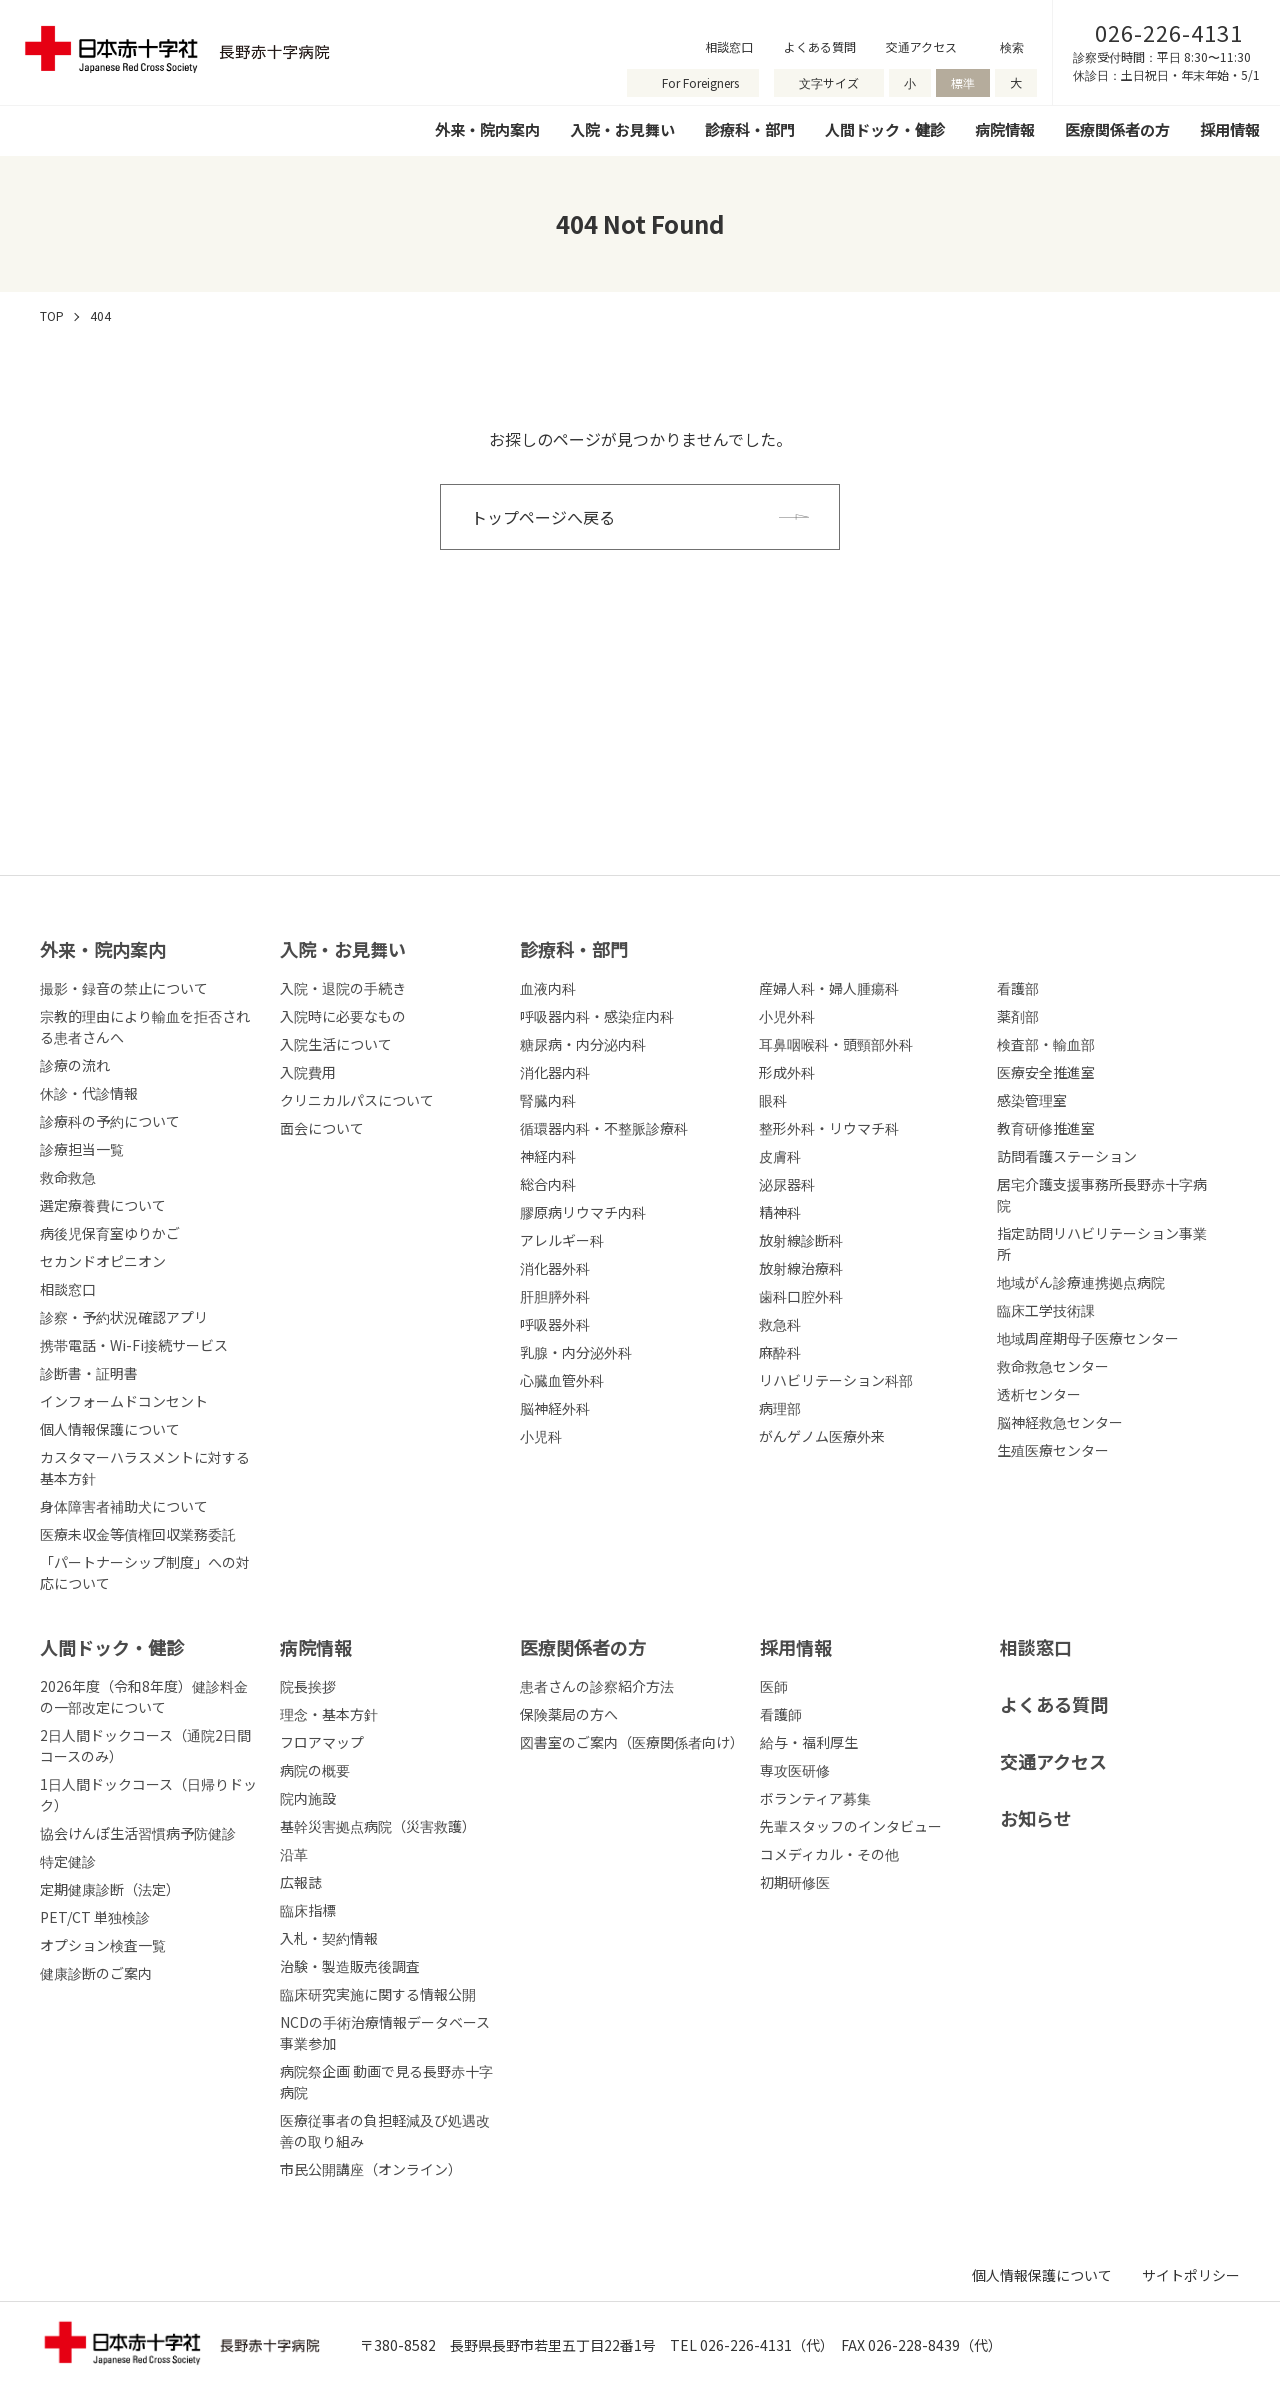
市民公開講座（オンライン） (371, 2169)
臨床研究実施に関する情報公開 (378, 1994)
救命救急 (68, 1177)
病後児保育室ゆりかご (110, 1233)
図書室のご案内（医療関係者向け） (632, 1742)
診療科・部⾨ (574, 949)
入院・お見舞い (622, 129)
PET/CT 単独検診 (95, 1917)
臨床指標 (308, 1910)
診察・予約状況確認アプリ (124, 1317)
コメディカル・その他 (829, 1854)
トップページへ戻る (543, 517)
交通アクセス (921, 46)
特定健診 (68, 1861)
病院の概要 (315, 1770)
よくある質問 (820, 46)
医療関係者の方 (1117, 129)
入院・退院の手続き (343, 988)
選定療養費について (103, 1205)
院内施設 (308, 1798)
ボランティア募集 (815, 1798)
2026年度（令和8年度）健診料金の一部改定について (144, 1696)
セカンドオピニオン (103, 1261)
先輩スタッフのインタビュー (851, 1826)
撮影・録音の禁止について (124, 988)
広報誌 (301, 1882)
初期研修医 (795, 1882)
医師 (774, 1686)
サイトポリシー (1191, 2275)
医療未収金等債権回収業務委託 (138, 1534)
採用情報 (1230, 129)
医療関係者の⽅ (583, 1647)
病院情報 (1005, 129)
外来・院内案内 (487, 129)
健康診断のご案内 (96, 1973)
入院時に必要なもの (343, 1016)
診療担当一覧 (82, 1149)
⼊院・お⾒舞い (343, 949)
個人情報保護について (110, 1429)
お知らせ (1036, 1818)
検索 (1012, 46)
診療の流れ (75, 1065)
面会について (322, 1128)
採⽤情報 (796, 1647)
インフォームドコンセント (124, 1401)
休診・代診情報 (89, 1093)
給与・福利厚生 (809, 1742)
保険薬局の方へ (569, 1714)
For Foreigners (700, 82)
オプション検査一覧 (103, 1945)
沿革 (294, 1854)
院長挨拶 (308, 1686)
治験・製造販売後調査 (350, 1966)
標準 (963, 82)
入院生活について (336, 1044)
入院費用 (308, 1072)
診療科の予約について (110, 1121)
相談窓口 (729, 46)
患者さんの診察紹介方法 (597, 1686)
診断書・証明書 (89, 1373)
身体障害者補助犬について (124, 1506)
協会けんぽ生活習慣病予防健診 (138, 1833)
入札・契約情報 (329, 1938)
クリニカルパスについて (357, 1100)
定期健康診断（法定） (110, 1889)
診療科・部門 (750, 129)
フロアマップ (322, 1742)
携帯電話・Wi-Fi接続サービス (134, 1345)
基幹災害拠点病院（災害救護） (378, 1826)
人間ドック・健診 (885, 129)
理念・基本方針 (329, 1714)
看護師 (781, 1714)
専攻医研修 (795, 1770)
